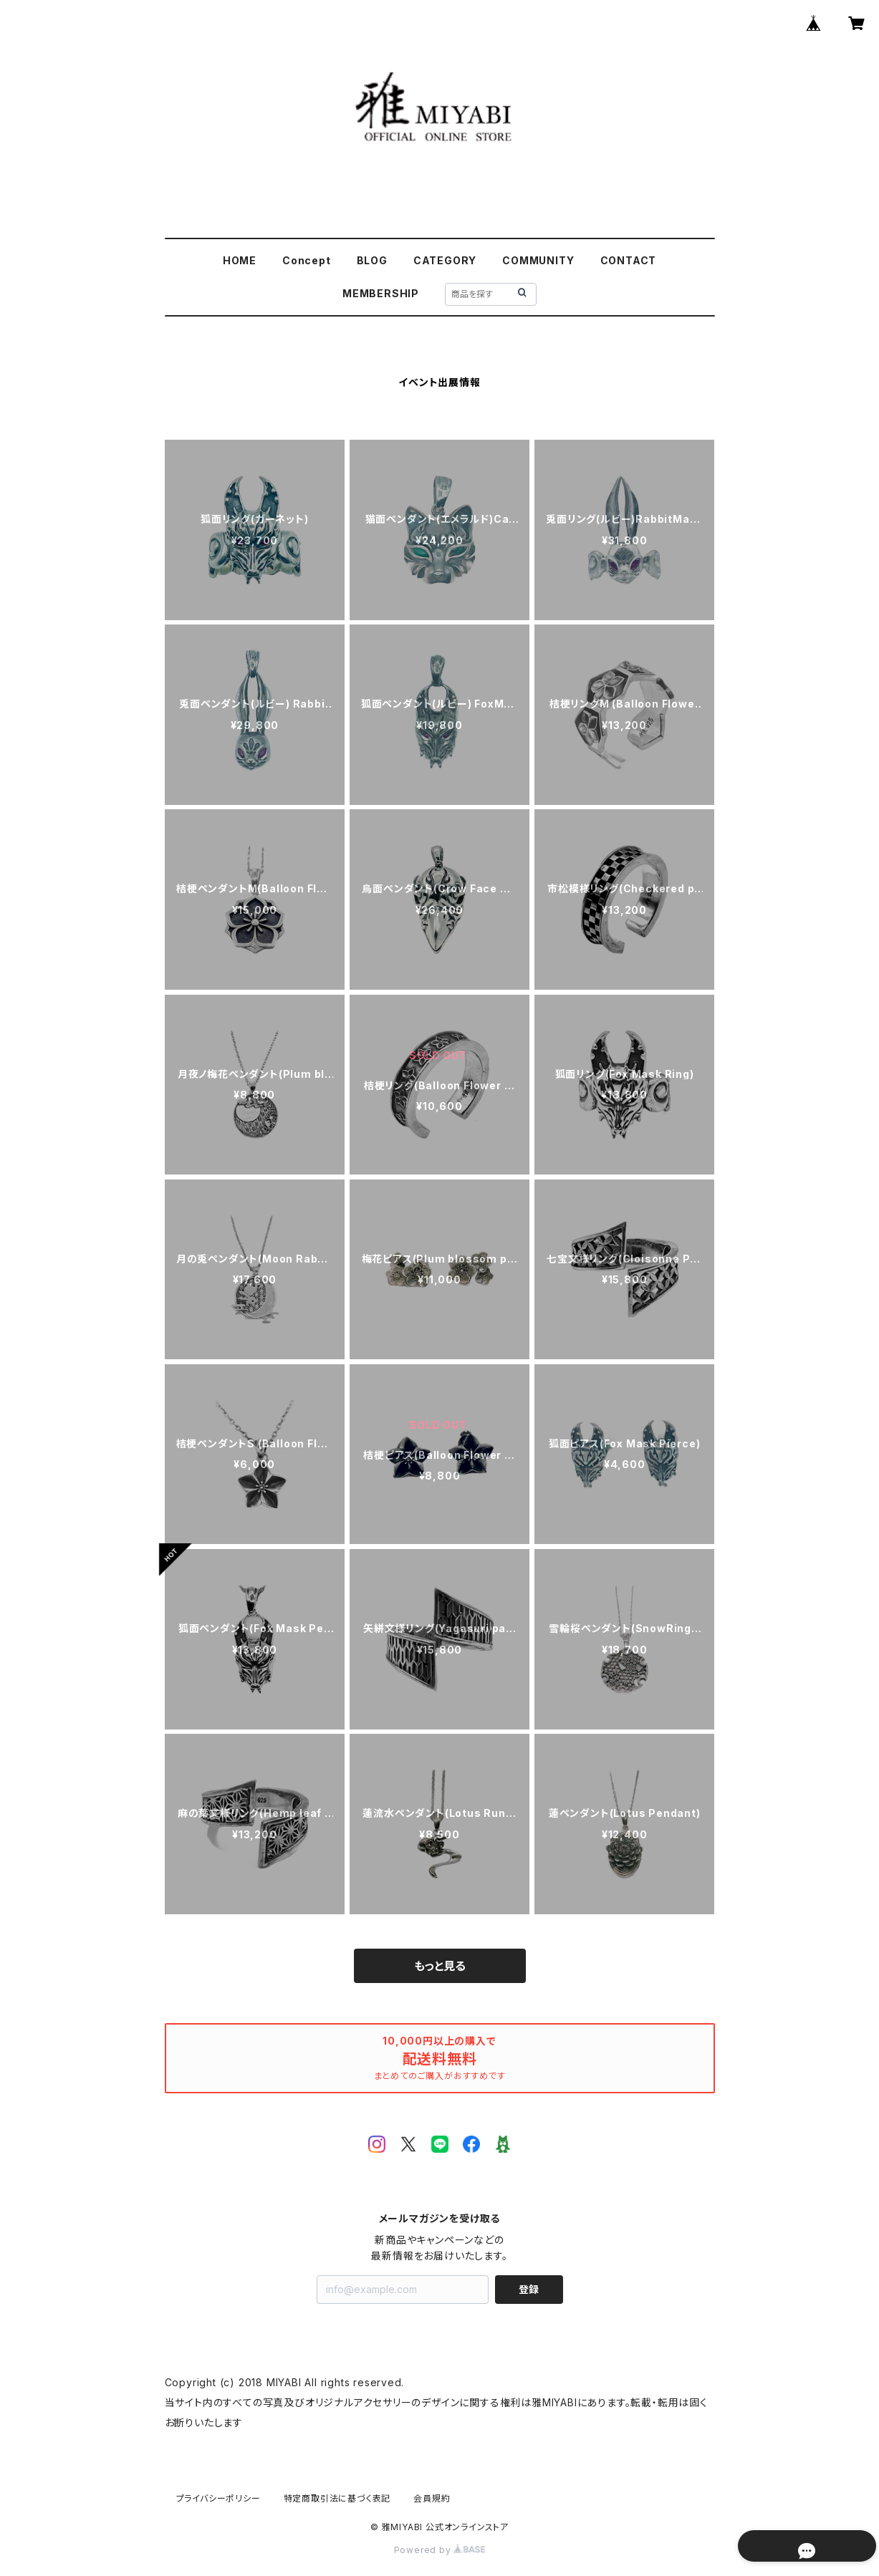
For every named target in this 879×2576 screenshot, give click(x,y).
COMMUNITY (538, 260)
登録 (529, 2289)
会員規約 (431, 2498)
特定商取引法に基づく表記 (337, 2498)
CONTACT (628, 260)
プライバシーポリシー (218, 2498)
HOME (239, 260)
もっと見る (440, 1966)
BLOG (372, 260)
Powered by (440, 2549)
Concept (306, 260)
